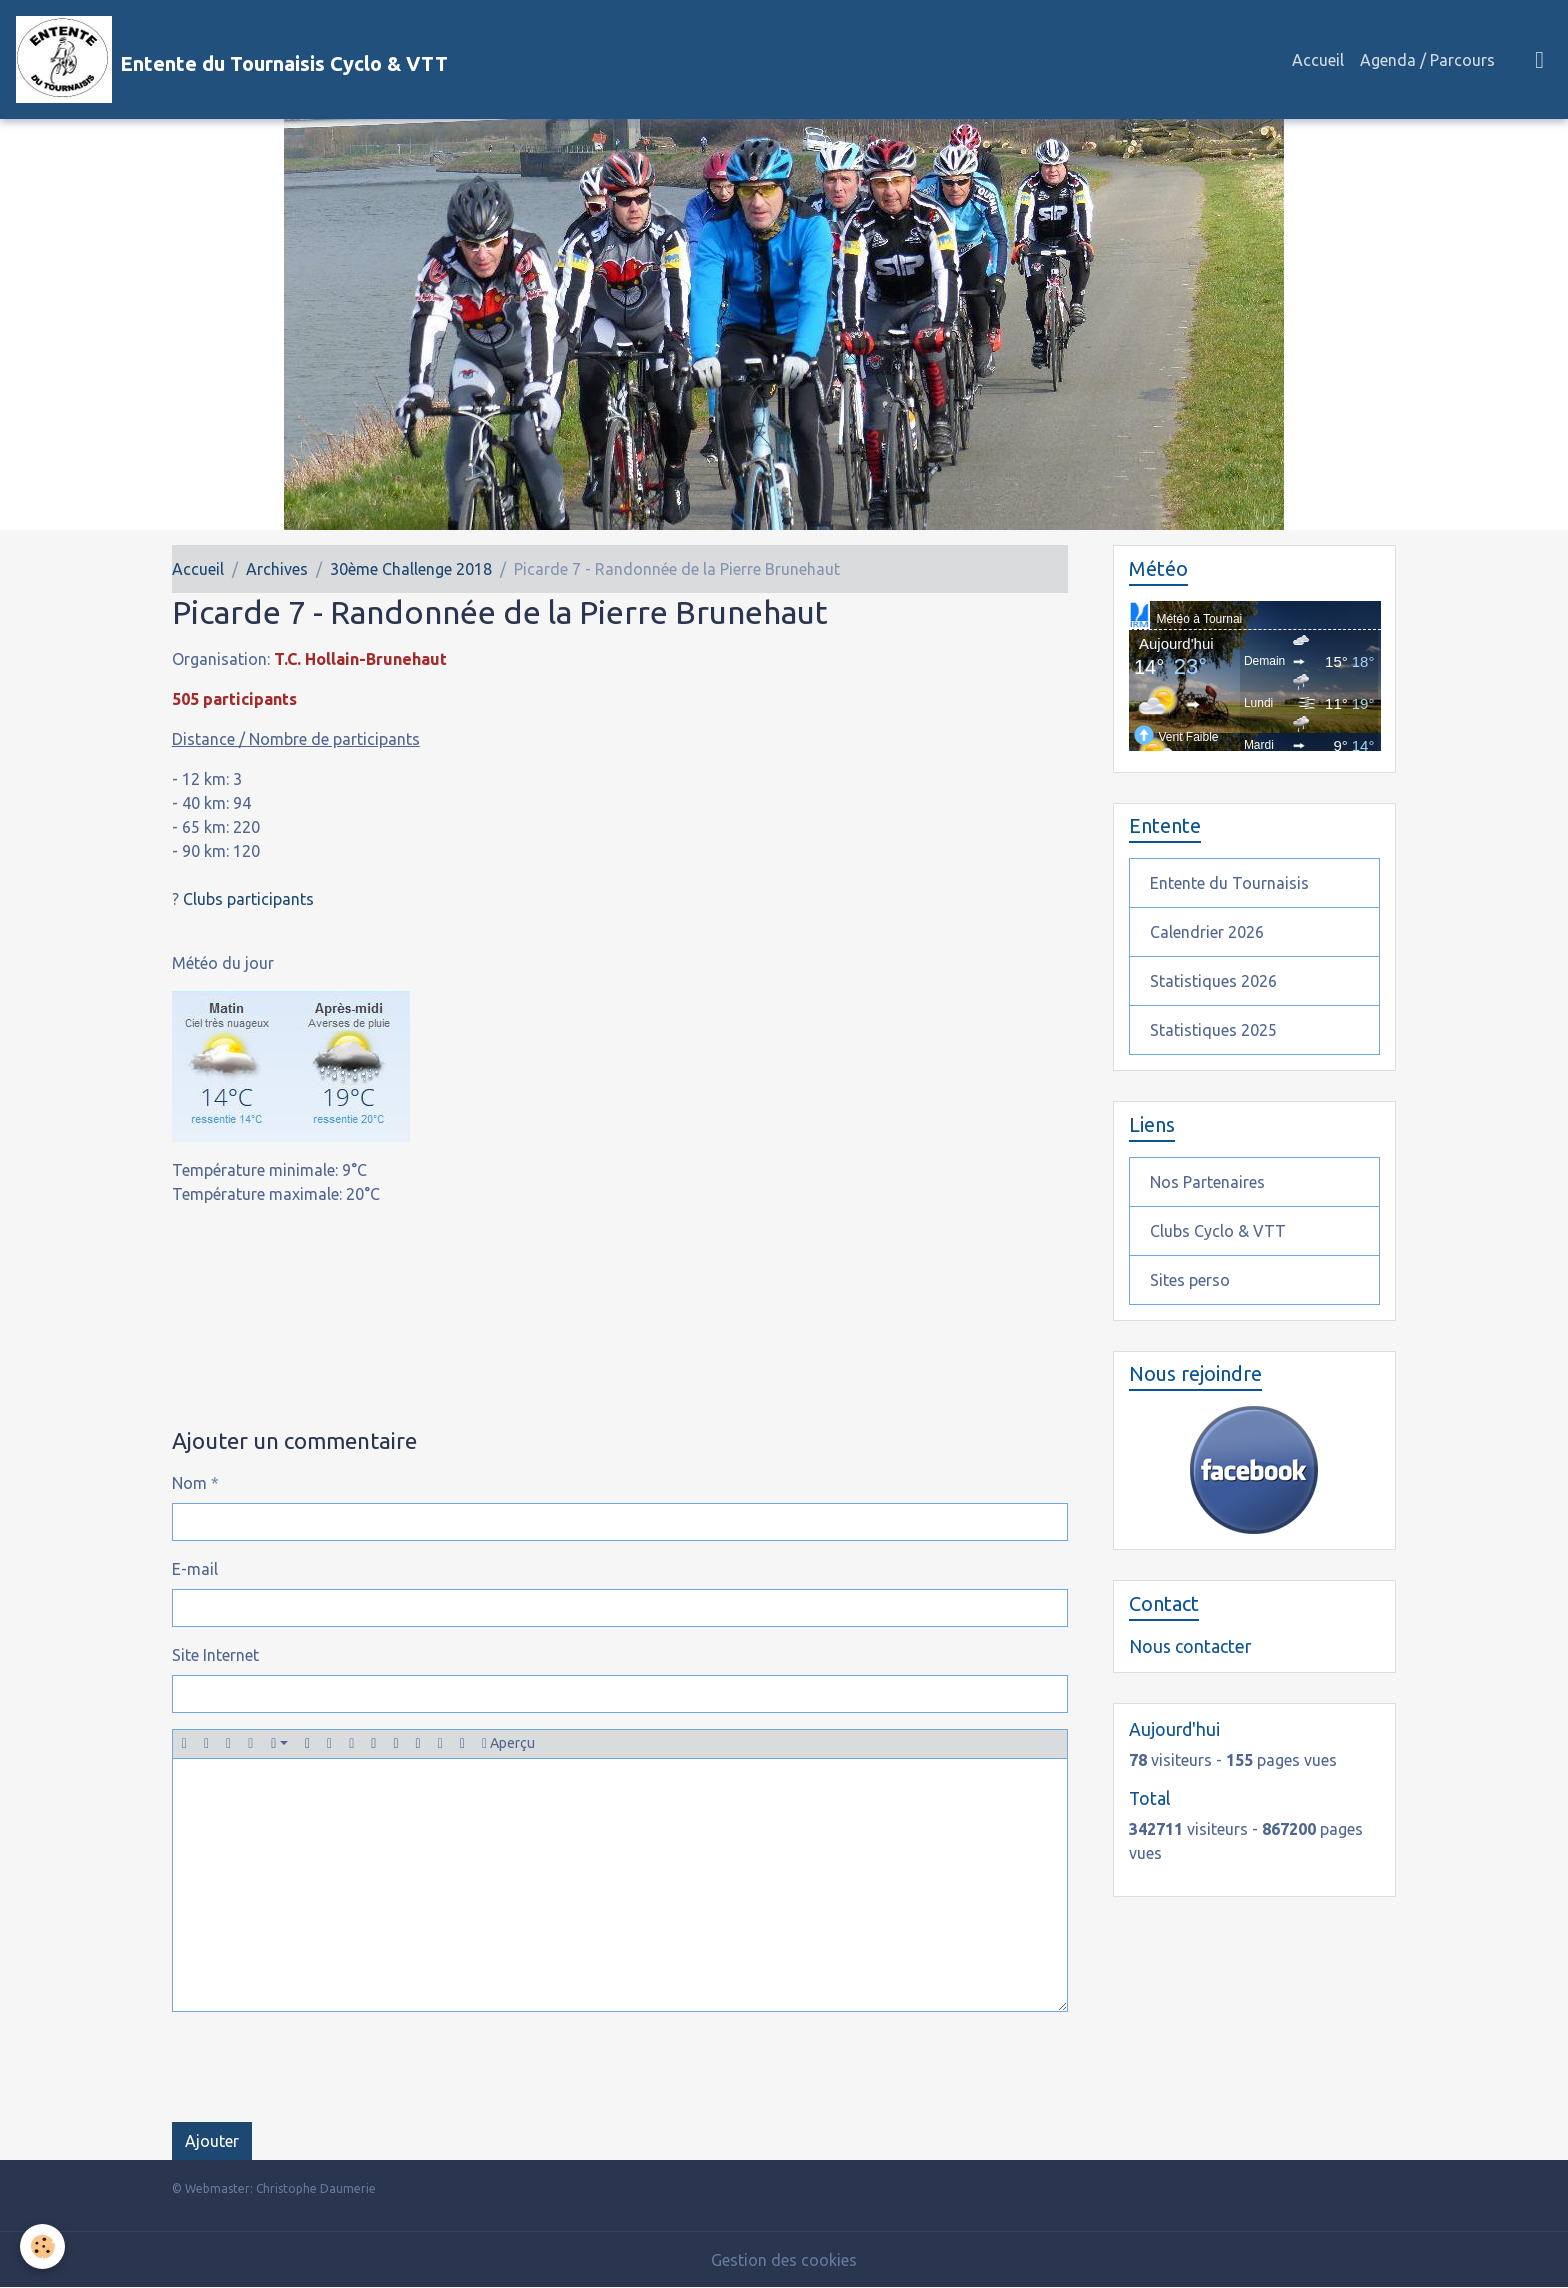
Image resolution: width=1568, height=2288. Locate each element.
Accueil (1318, 60)
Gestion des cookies (784, 2260)
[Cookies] (42, 2246)
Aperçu (508, 1744)
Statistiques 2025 (1213, 1030)
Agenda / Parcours (1427, 60)
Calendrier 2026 (1207, 932)
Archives (277, 569)
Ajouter (212, 2141)
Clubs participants (248, 899)
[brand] (232, 59)
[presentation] (324, 2067)
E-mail (195, 1569)
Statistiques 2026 (1213, 981)
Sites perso (1190, 1280)
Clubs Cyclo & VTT (1218, 1231)
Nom (189, 1483)
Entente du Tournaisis (1229, 883)
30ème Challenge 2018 (411, 569)
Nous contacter (1190, 1646)
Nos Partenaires (1207, 1182)
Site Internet (215, 1655)
